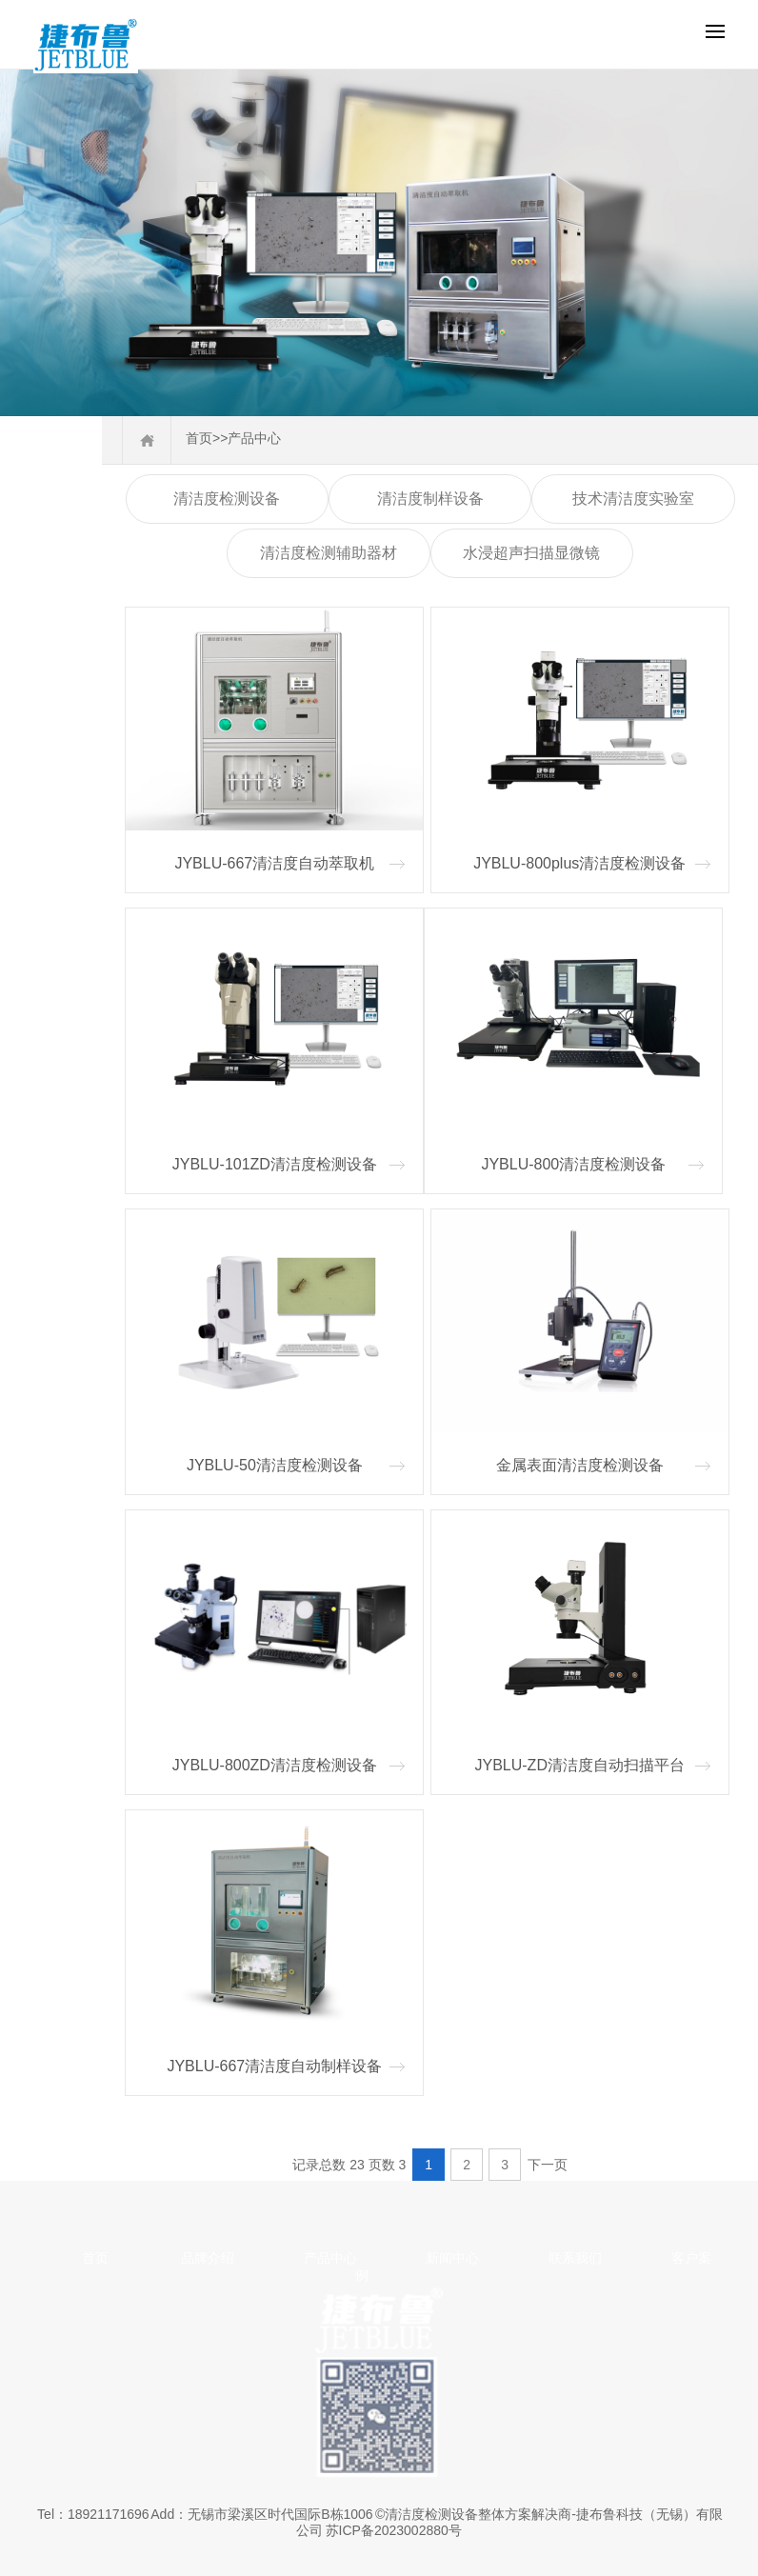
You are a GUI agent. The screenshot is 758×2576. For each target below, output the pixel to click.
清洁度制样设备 (430, 498)
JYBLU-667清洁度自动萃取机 (274, 863)
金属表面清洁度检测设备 (580, 1465)
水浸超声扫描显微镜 (531, 553)
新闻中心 (452, 2258)
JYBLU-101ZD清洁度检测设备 (274, 1164)
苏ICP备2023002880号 (394, 2530)
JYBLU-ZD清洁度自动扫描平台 (579, 1765)
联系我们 (575, 2258)
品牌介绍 (207, 2258)
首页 (199, 438)
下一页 (548, 2164)
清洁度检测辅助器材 (328, 553)
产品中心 (254, 438)
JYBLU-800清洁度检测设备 (573, 1164)
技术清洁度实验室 (633, 498)
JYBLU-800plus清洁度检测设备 (579, 863)
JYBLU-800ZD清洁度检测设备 (274, 1765)
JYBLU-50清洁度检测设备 (275, 1465)
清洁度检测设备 (226, 498)
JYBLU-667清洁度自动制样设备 (274, 2066)
